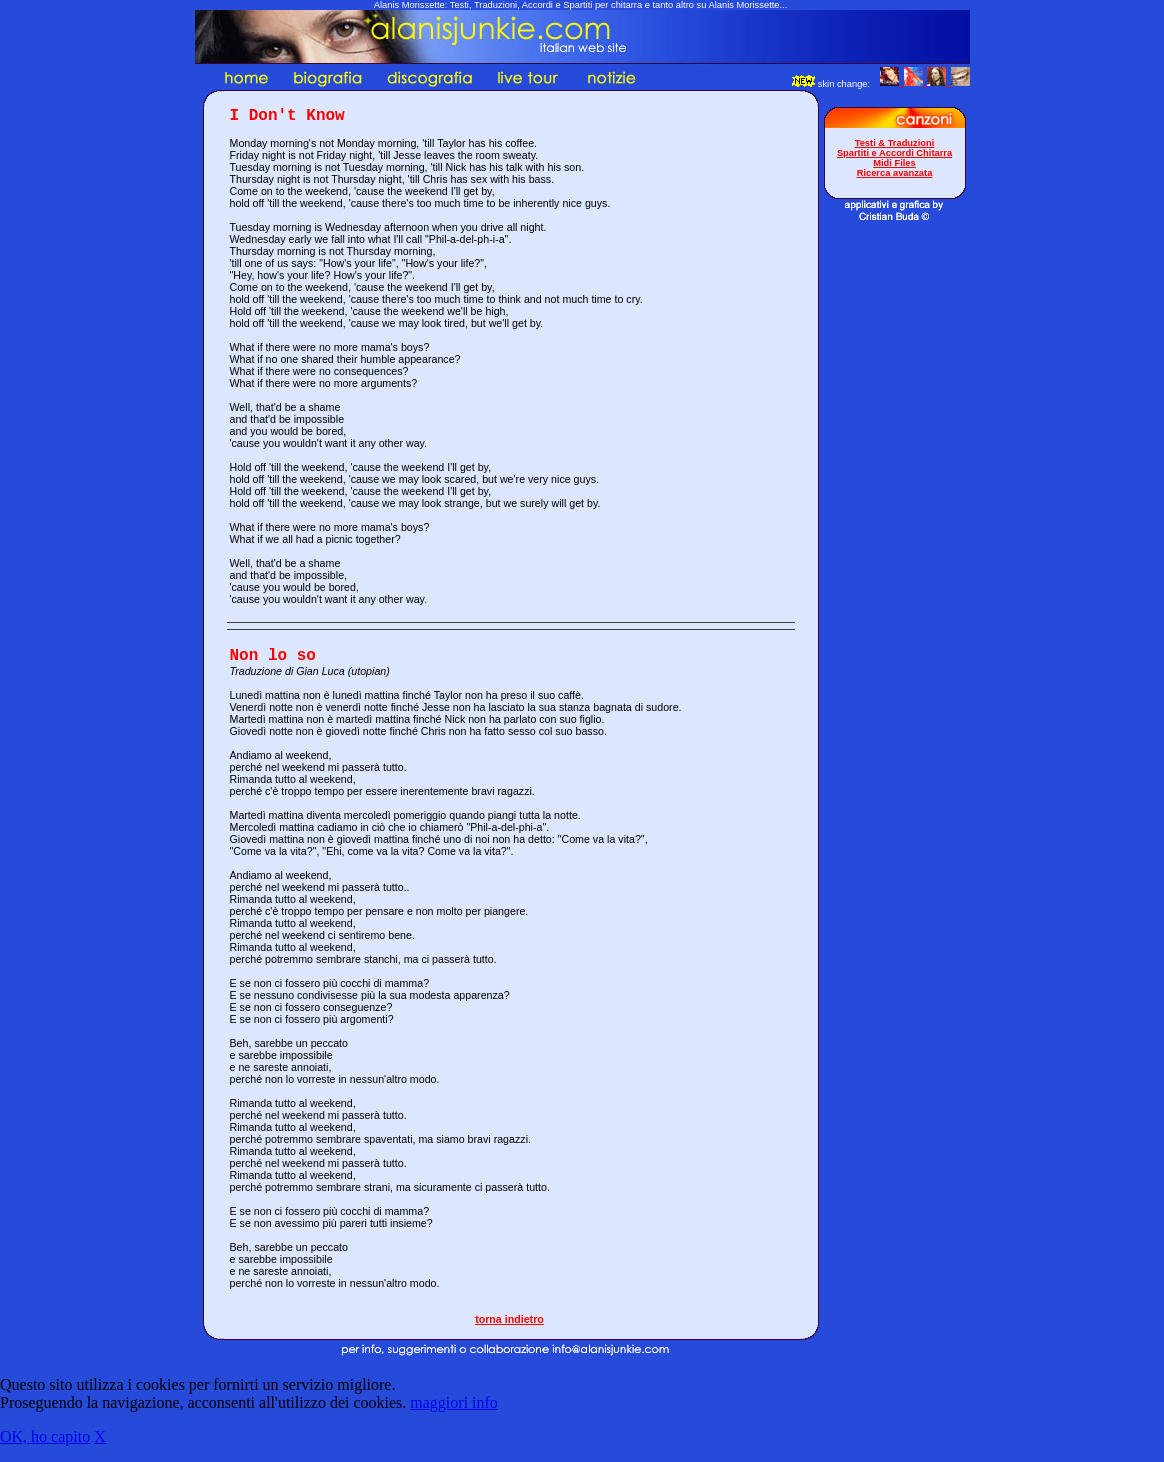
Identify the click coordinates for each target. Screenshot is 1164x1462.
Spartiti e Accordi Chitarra (894, 153)
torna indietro (509, 1319)
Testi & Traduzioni (895, 143)
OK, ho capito (45, 1436)
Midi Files (894, 163)
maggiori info (454, 1402)
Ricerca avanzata (895, 173)
